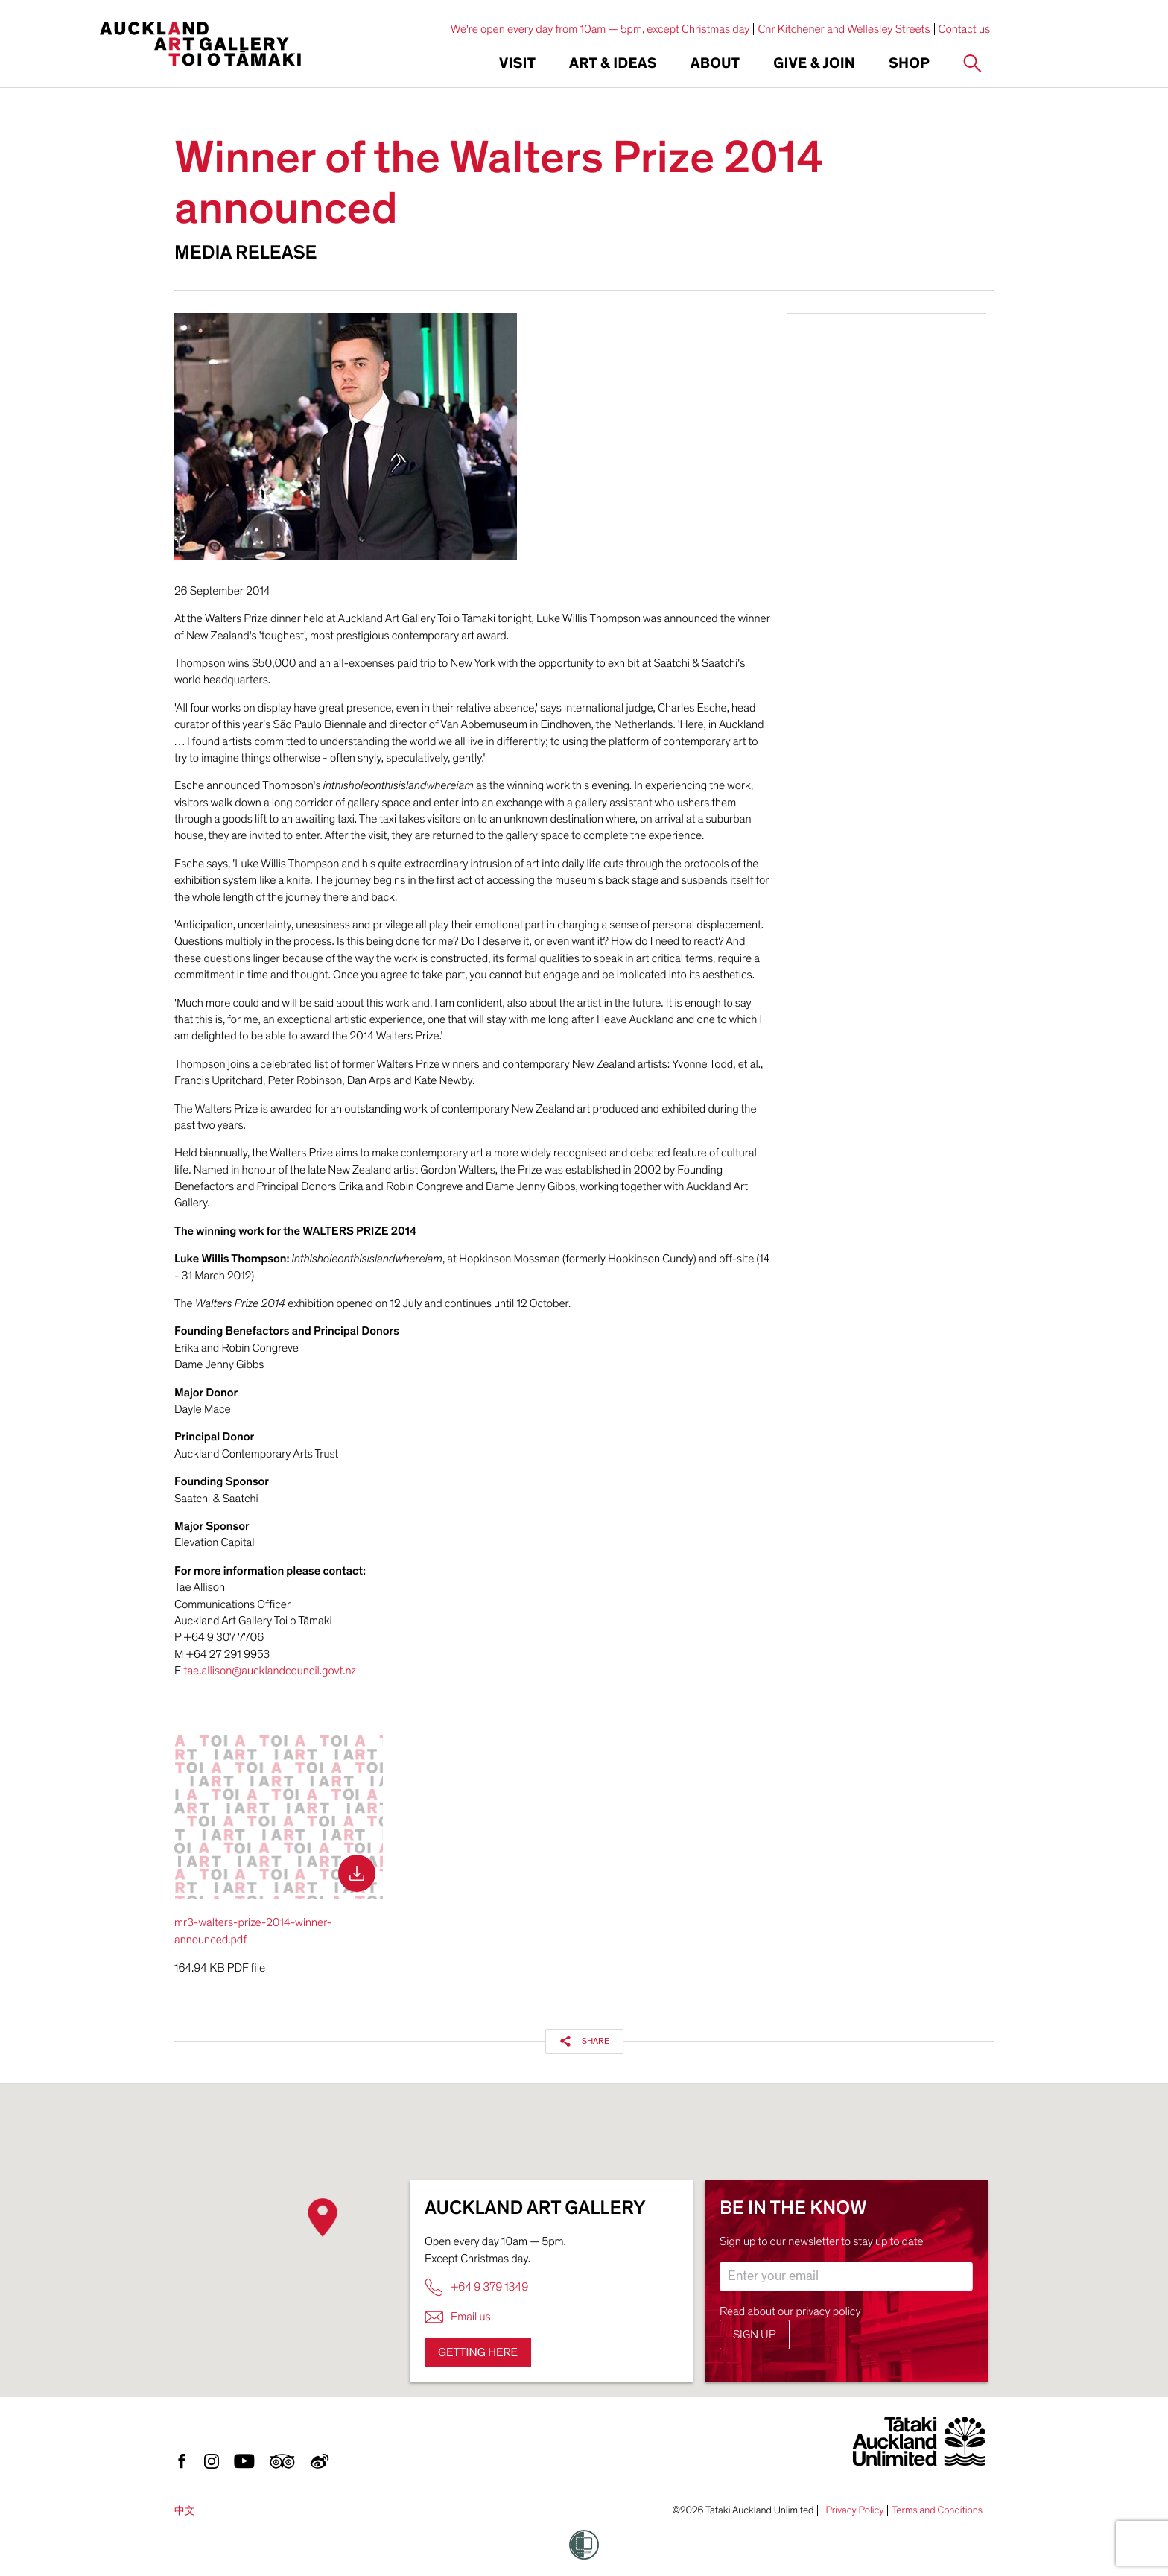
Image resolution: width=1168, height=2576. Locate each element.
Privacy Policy (854, 2510)
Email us (458, 2317)
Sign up (754, 2334)
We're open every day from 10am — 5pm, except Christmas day (600, 29)
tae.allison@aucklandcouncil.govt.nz (270, 1670)
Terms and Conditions (937, 2510)
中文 (184, 2511)
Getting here (478, 2352)
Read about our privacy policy (790, 2311)
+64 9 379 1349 (476, 2287)
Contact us (965, 29)
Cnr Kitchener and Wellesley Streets (844, 29)
